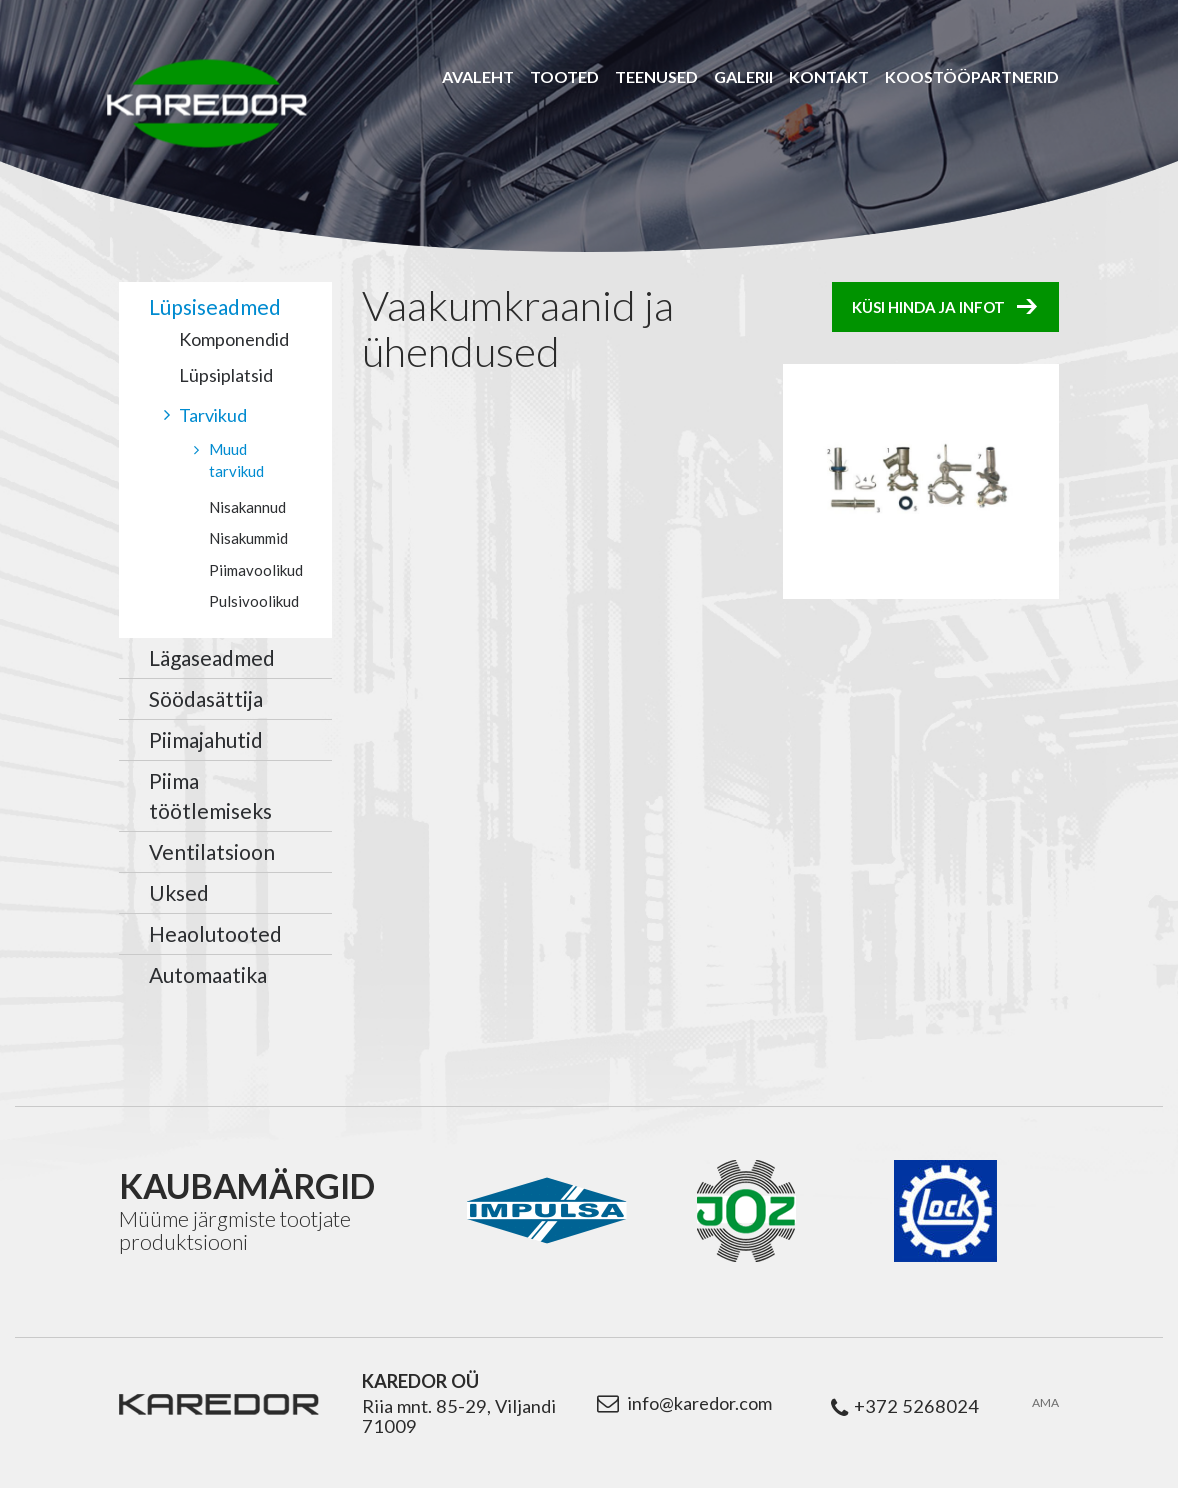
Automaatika (208, 974)
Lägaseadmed (212, 657)
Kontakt (829, 76)
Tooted (564, 76)
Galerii (743, 76)
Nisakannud (247, 507)
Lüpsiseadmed (215, 306)
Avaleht (478, 76)
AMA (1045, 1403)
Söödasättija (206, 698)
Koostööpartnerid (972, 76)
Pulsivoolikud (254, 601)
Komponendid (234, 339)
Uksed (179, 892)
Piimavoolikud (256, 570)
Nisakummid (248, 538)
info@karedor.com (699, 1403)
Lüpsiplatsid (226, 375)
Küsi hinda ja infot (928, 307)
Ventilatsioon (212, 851)
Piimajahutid (206, 739)
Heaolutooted (215, 933)
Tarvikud (213, 415)
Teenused (656, 76)
